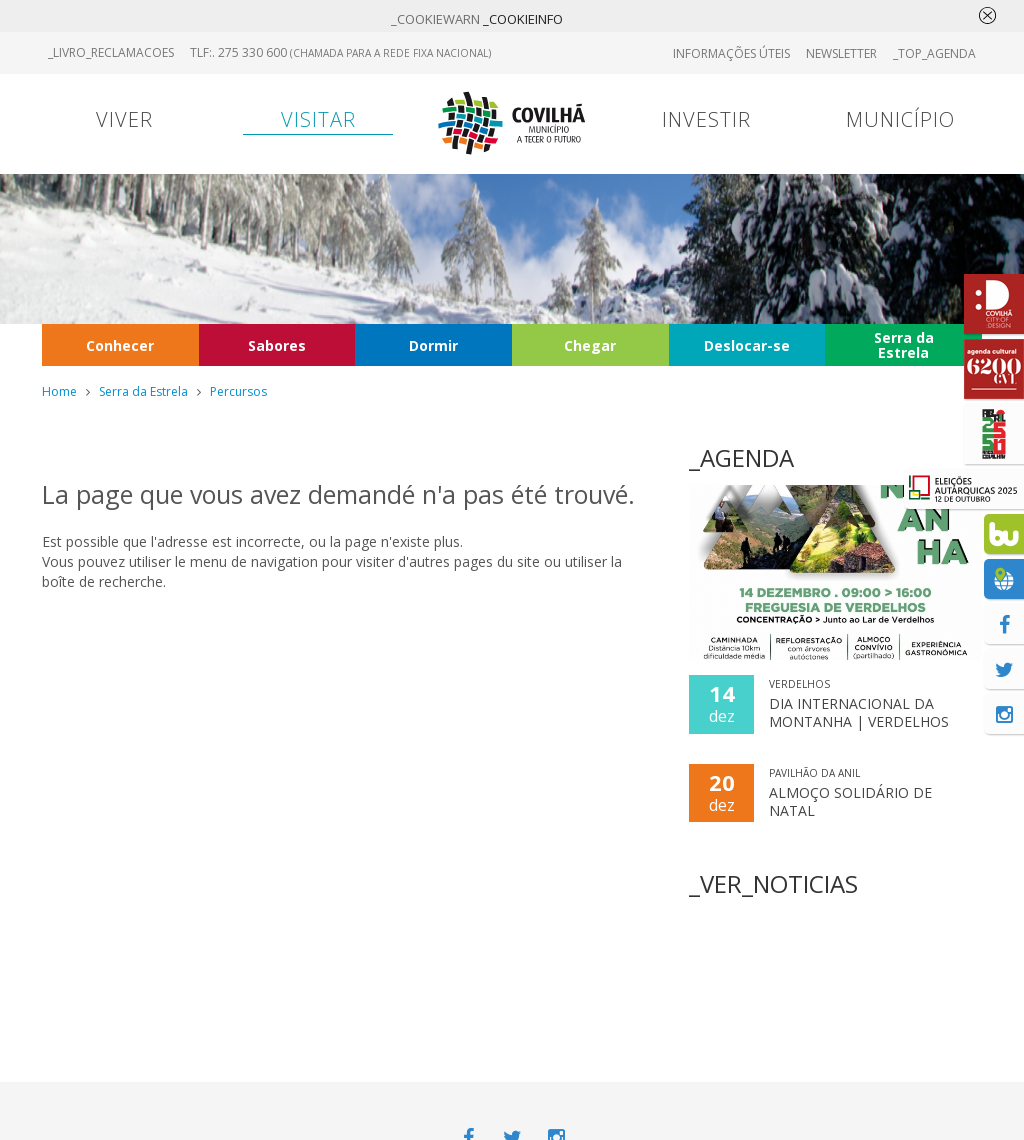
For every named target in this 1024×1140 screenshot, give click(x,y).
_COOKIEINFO (523, 19)
